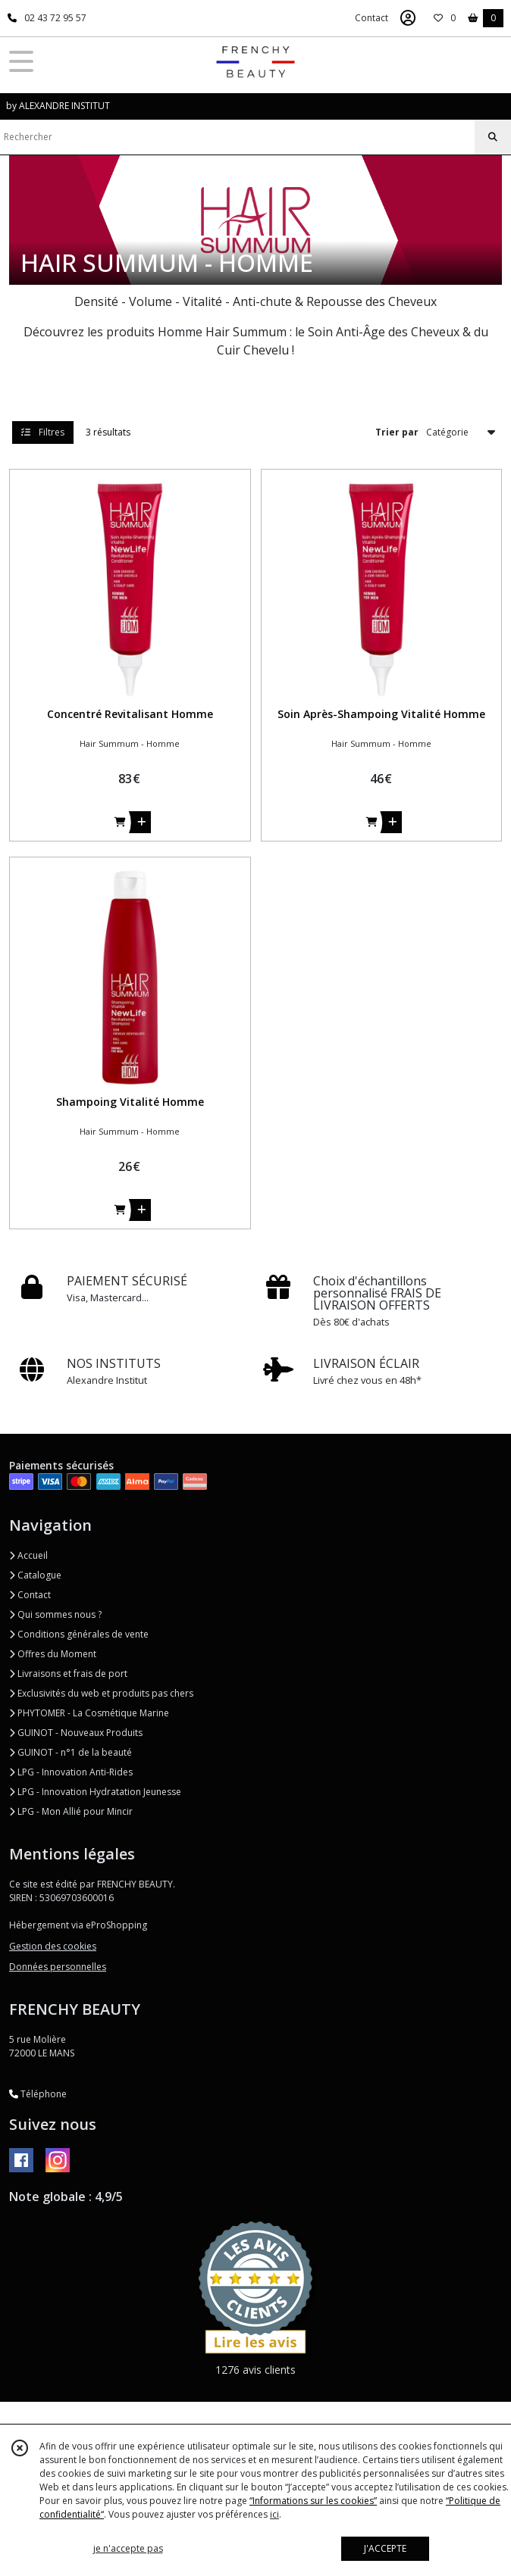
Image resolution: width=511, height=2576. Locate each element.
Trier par (397, 432)
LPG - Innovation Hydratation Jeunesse (95, 1791)
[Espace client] (408, 18)
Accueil (28, 1555)
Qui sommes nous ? (55, 1614)
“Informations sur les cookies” (313, 2500)
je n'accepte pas (128, 2548)
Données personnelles (57, 1966)
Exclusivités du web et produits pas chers (101, 1693)
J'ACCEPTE (385, 2548)
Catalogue (35, 1575)
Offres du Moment (52, 1653)
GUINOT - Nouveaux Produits (76, 1732)
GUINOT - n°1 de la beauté (70, 1752)
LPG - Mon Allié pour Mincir (71, 1811)
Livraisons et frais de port (68, 1673)
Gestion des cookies (52, 1946)
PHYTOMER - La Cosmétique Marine (89, 1712)
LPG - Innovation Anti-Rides (71, 1772)
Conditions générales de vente (79, 1634)
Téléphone (38, 2093)
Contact (371, 17)
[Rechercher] (493, 137)
